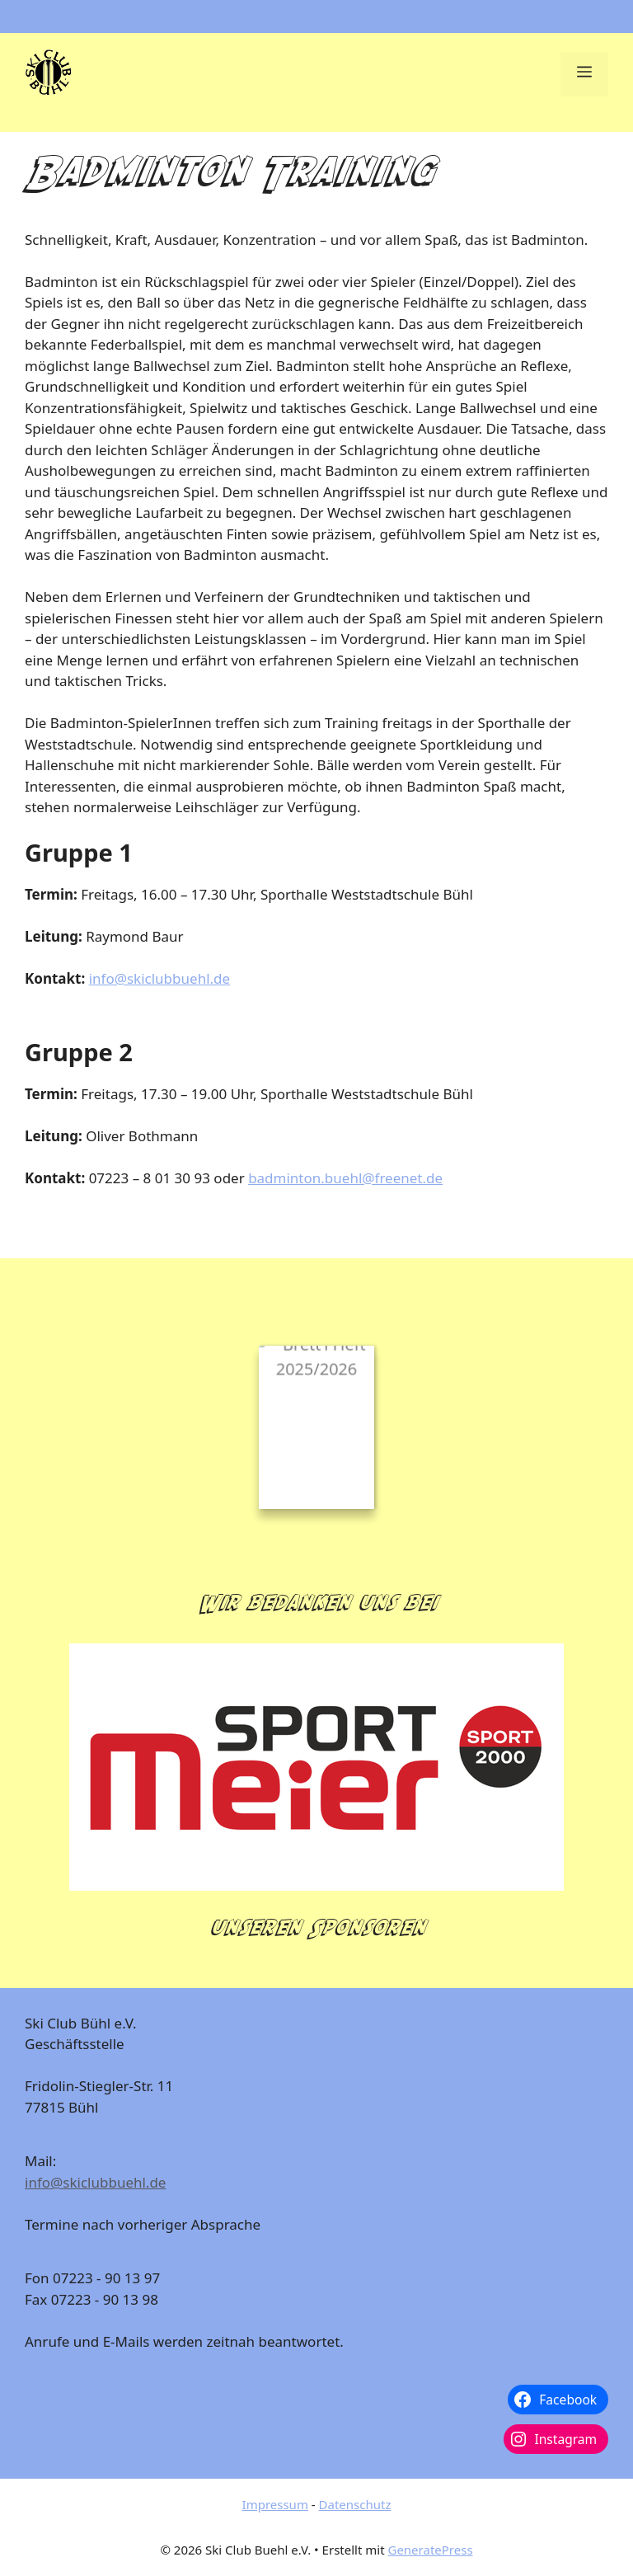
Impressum (275, 2504)
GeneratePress (429, 2549)
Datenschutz (355, 2504)
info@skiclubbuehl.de (159, 978)
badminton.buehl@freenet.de (345, 1177)
